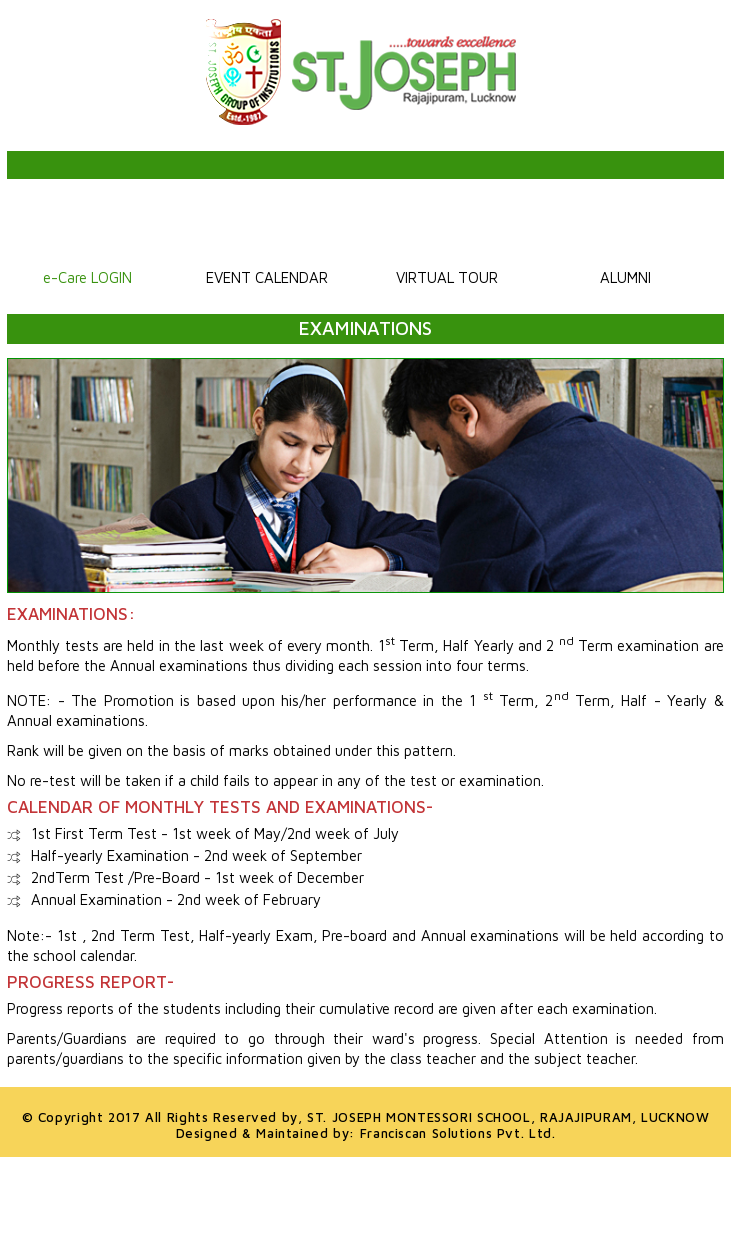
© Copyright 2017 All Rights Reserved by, (366, 1116)
